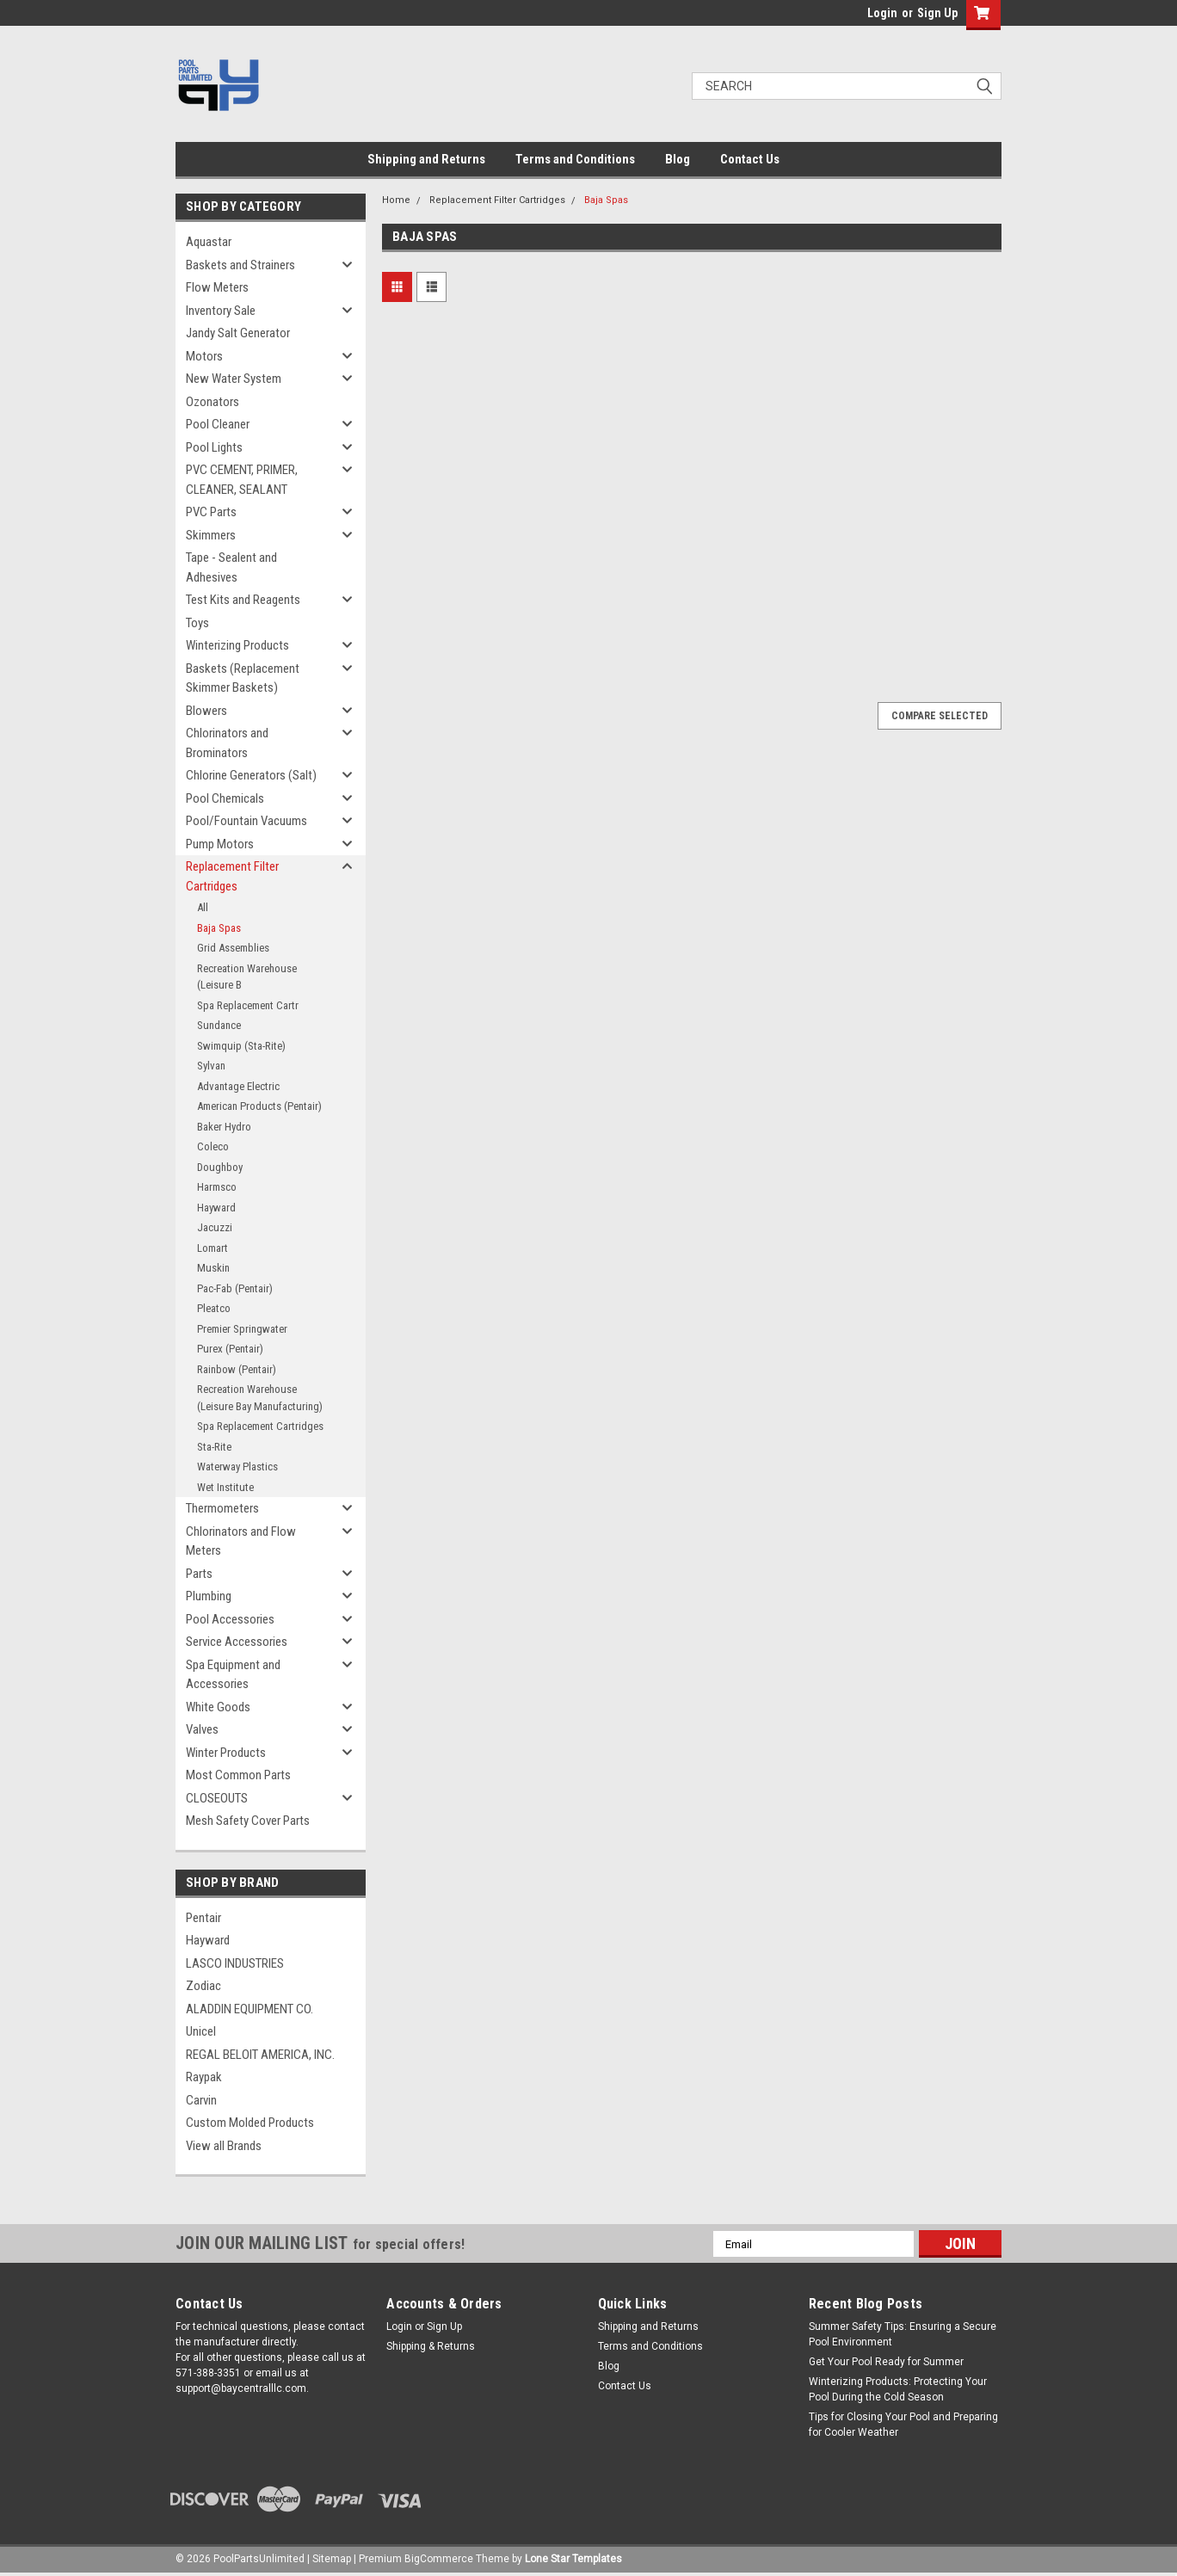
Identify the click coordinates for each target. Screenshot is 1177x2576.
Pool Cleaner (218, 424)
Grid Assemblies (233, 947)
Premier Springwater (242, 1328)
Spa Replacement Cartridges (260, 1426)
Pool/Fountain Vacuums (246, 821)
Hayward (216, 1207)
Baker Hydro (224, 1126)
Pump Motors (220, 844)
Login (882, 13)
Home (396, 200)
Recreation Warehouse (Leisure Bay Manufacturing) (260, 1398)
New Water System (233, 378)
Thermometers (222, 1508)
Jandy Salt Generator (238, 333)
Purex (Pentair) (230, 1348)
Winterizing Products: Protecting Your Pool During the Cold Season (898, 2389)
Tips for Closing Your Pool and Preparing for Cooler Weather (903, 2424)
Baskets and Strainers (240, 265)
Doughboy (220, 1167)
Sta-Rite (214, 1446)
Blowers (206, 710)
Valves (202, 1729)
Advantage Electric (238, 1086)
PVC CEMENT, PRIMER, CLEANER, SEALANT (242, 479)
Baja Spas (219, 927)
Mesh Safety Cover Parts (248, 1820)
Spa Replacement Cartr (248, 1005)
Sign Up (937, 13)
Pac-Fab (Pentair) (235, 1288)
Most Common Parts (238, 1775)
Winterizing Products (237, 645)
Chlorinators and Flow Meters (241, 1541)
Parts (199, 1573)
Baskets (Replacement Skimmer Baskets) (242, 678)
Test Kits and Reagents (243, 599)
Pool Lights (214, 447)
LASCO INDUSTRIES (235, 1963)
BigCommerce (438, 2559)
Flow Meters (217, 287)
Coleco (213, 1146)
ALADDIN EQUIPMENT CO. (249, 2009)
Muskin (213, 1267)
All (202, 907)
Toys (197, 623)
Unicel (201, 2031)
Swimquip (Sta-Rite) (241, 1045)
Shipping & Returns (430, 2346)
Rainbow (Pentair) (236, 1369)
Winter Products (226, 1752)
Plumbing (208, 1596)
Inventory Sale (221, 310)
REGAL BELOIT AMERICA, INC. (260, 2054)
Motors (204, 356)
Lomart (212, 1248)
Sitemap (331, 2559)
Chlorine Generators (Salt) (251, 775)
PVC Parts (211, 512)
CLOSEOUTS (217, 1798)
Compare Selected (939, 716)
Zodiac (203, 1986)
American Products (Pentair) (259, 1106)
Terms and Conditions (575, 159)
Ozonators (212, 402)
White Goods (218, 1707)
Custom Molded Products (250, 2122)
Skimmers (211, 535)
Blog (677, 159)
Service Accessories (236, 1641)
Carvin (201, 2100)
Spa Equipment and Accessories (233, 1674)
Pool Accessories (230, 1619)
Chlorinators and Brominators (227, 743)
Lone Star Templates (573, 2559)
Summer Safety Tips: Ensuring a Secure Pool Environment (902, 2334)
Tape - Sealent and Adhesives (231, 567)
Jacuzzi (214, 1227)
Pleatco (214, 1308)
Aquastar (208, 242)
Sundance (219, 1025)
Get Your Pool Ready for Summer (886, 2362)
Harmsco (217, 1186)
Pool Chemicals (225, 798)
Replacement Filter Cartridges (232, 876)
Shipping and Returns (426, 159)
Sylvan (211, 1065)
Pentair (203, 1918)
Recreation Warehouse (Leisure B (247, 977)
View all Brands (224, 2146)
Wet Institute (225, 1487)
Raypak (204, 2077)
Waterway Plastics (237, 1466)
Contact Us (750, 159)
